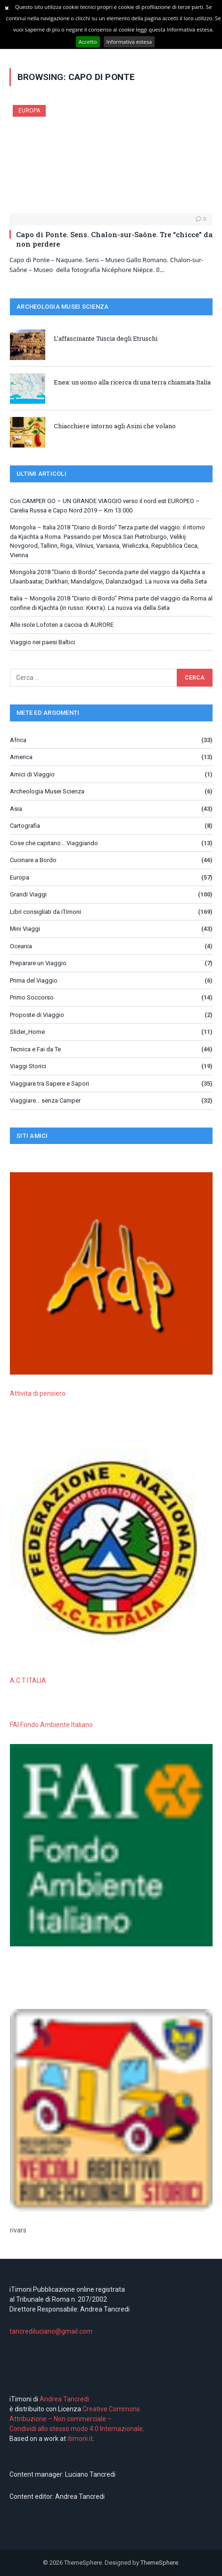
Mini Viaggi (25, 928)
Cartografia (25, 825)
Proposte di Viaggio (37, 1014)
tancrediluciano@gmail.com (50, 2331)
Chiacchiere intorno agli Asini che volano (115, 426)
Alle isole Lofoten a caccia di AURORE (62, 624)
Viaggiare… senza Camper (45, 1100)
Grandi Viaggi (28, 894)
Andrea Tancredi (63, 2399)
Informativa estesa (129, 41)
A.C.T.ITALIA (28, 1680)
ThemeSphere (159, 2562)
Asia (16, 808)
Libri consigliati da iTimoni (45, 911)
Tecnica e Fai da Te (35, 1049)
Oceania (21, 946)
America (21, 756)
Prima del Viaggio (34, 980)
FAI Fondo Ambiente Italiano (51, 1724)
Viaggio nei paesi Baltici (42, 642)
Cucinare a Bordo (33, 860)
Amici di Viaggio (32, 774)
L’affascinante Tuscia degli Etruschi (105, 338)
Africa (18, 740)
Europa (29, 110)
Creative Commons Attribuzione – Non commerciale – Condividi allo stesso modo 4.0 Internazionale (76, 2418)
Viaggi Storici (28, 1066)
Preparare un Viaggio (38, 963)
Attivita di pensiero (38, 1393)
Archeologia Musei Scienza (47, 791)
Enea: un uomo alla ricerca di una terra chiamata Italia (132, 382)
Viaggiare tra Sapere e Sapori (49, 1083)
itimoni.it (80, 2438)
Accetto (88, 41)
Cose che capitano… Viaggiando (54, 843)
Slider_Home (27, 1031)
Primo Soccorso (32, 997)
